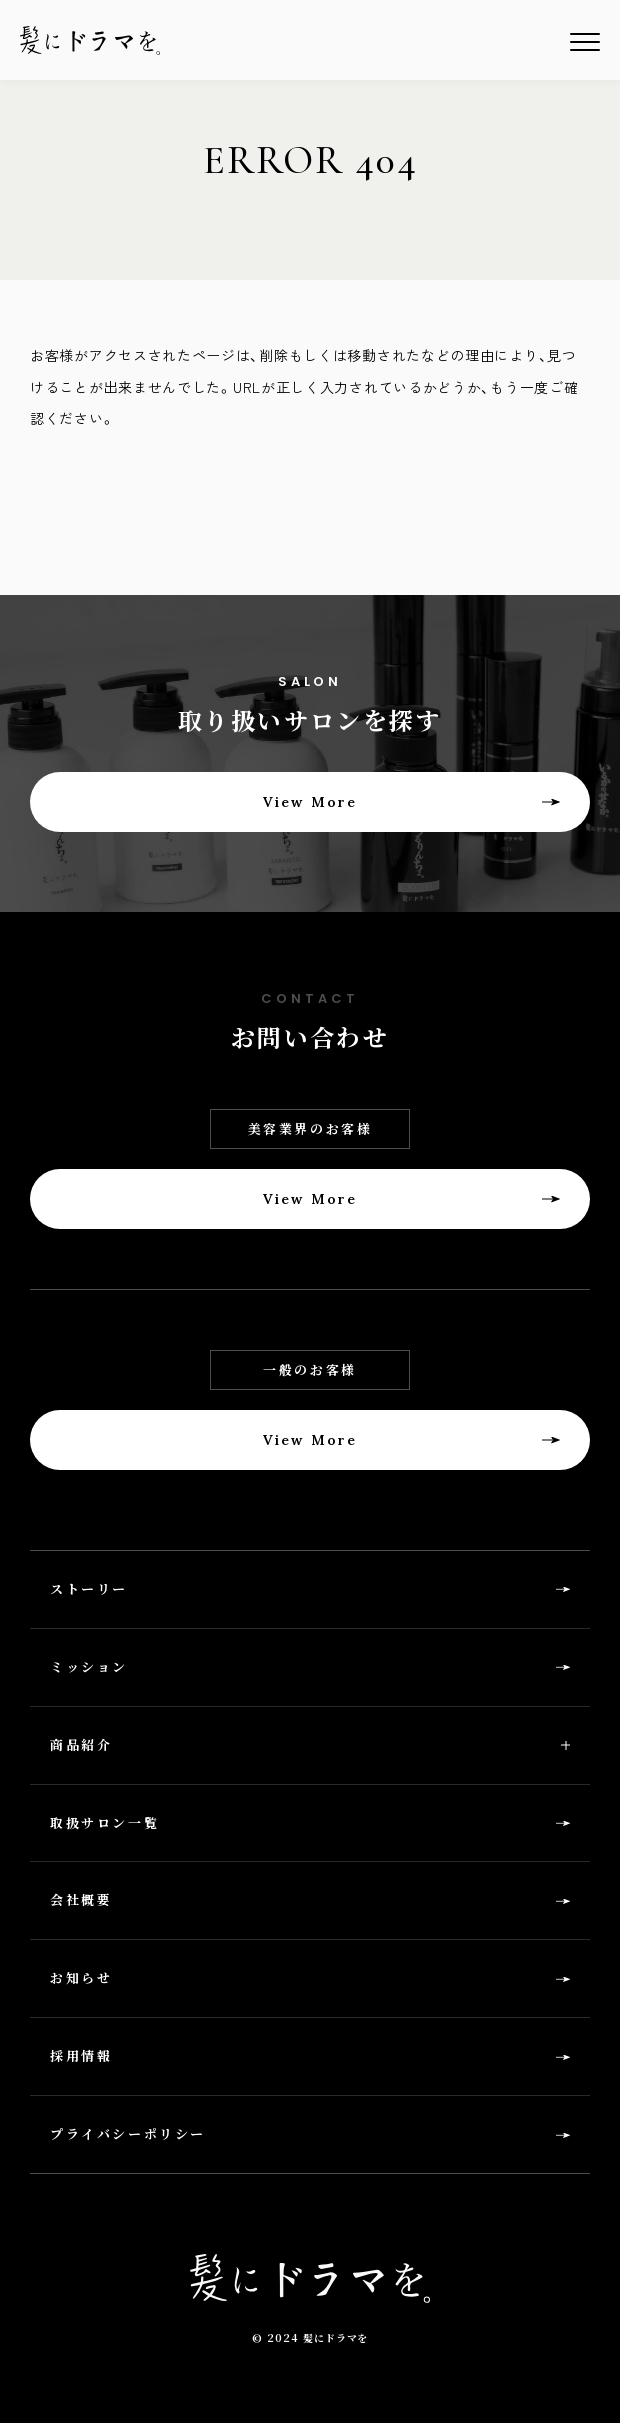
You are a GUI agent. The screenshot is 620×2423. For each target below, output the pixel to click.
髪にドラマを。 (90, 40)
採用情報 (81, 2055)
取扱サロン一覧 (104, 1822)
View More (310, 802)
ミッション (89, 1666)
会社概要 (81, 1899)
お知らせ (81, 1977)
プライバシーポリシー (128, 2133)
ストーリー (89, 1588)
